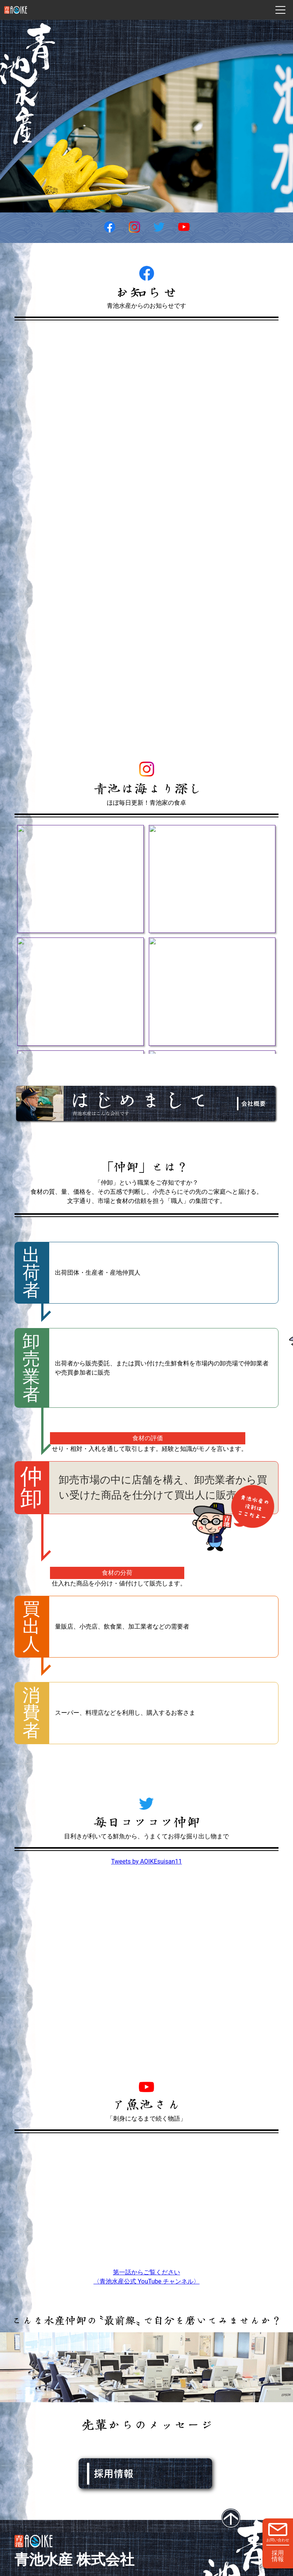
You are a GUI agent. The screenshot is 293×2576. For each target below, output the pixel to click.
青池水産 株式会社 (74, 2559)
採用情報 (278, 2556)
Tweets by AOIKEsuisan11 (146, 1861)
